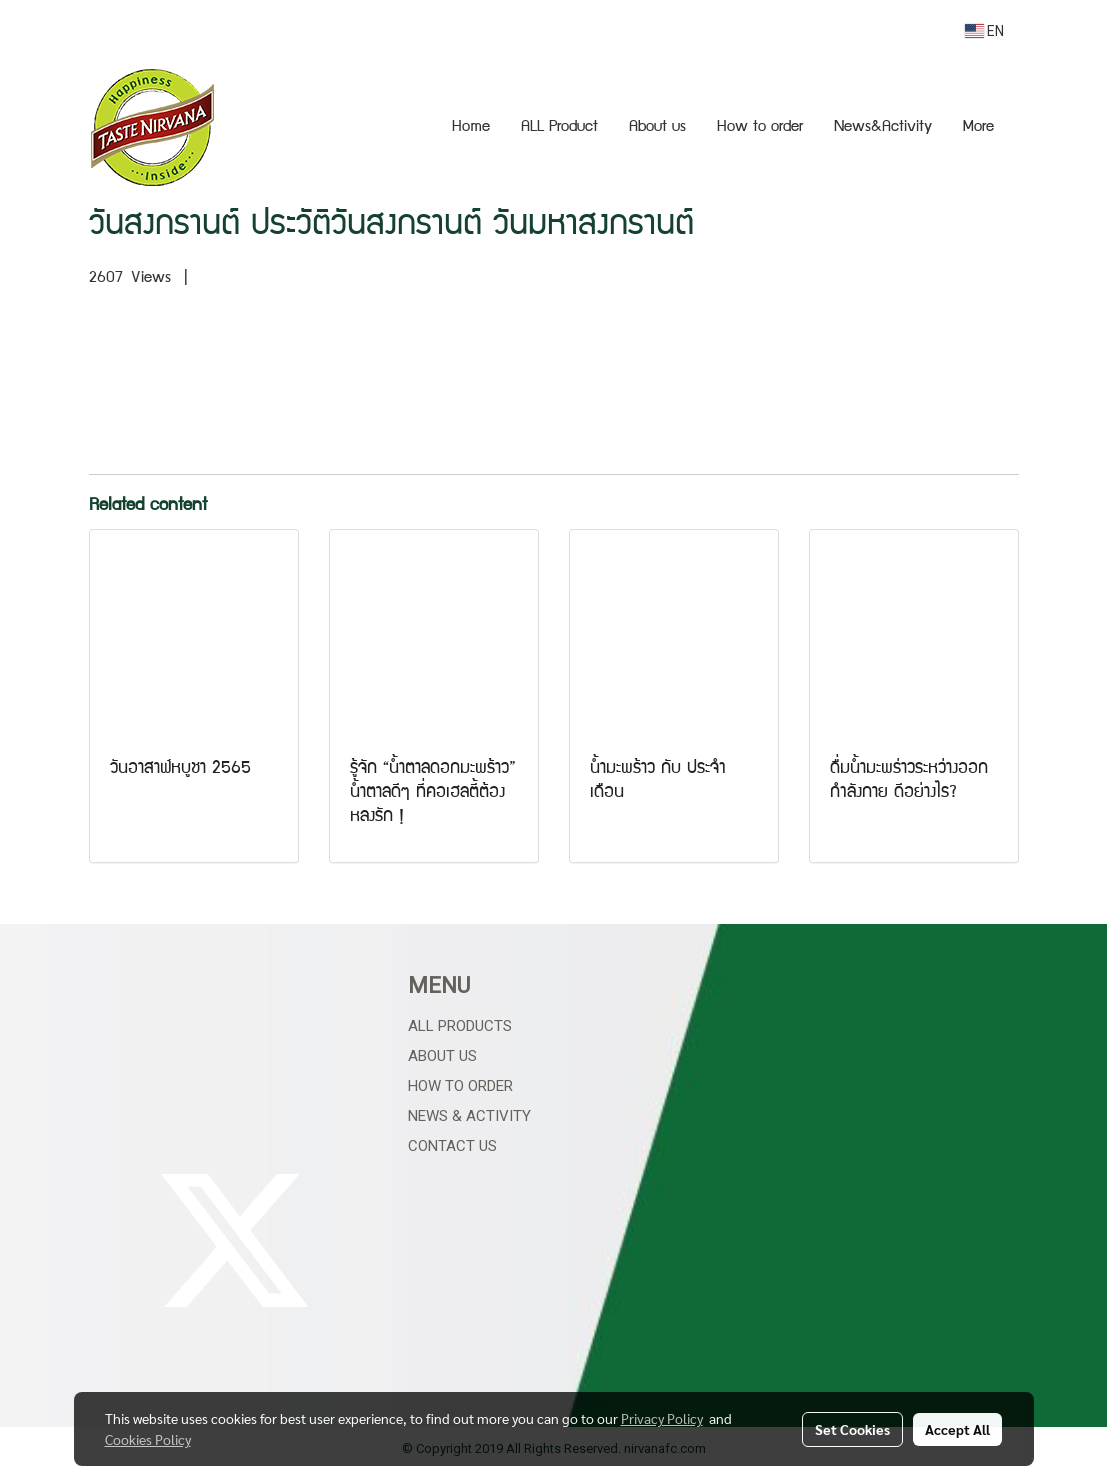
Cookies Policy (148, 1439)
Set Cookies (852, 1429)
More (978, 128)
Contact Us (452, 1146)
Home (471, 128)
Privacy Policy (662, 1418)
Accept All (957, 1429)
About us (657, 128)
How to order (760, 128)
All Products (460, 1026)
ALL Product (559, 128)
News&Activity (883, 128)
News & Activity (469, 1116)
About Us (442, 1056)
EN (984, 31)
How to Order (460, 1086)
